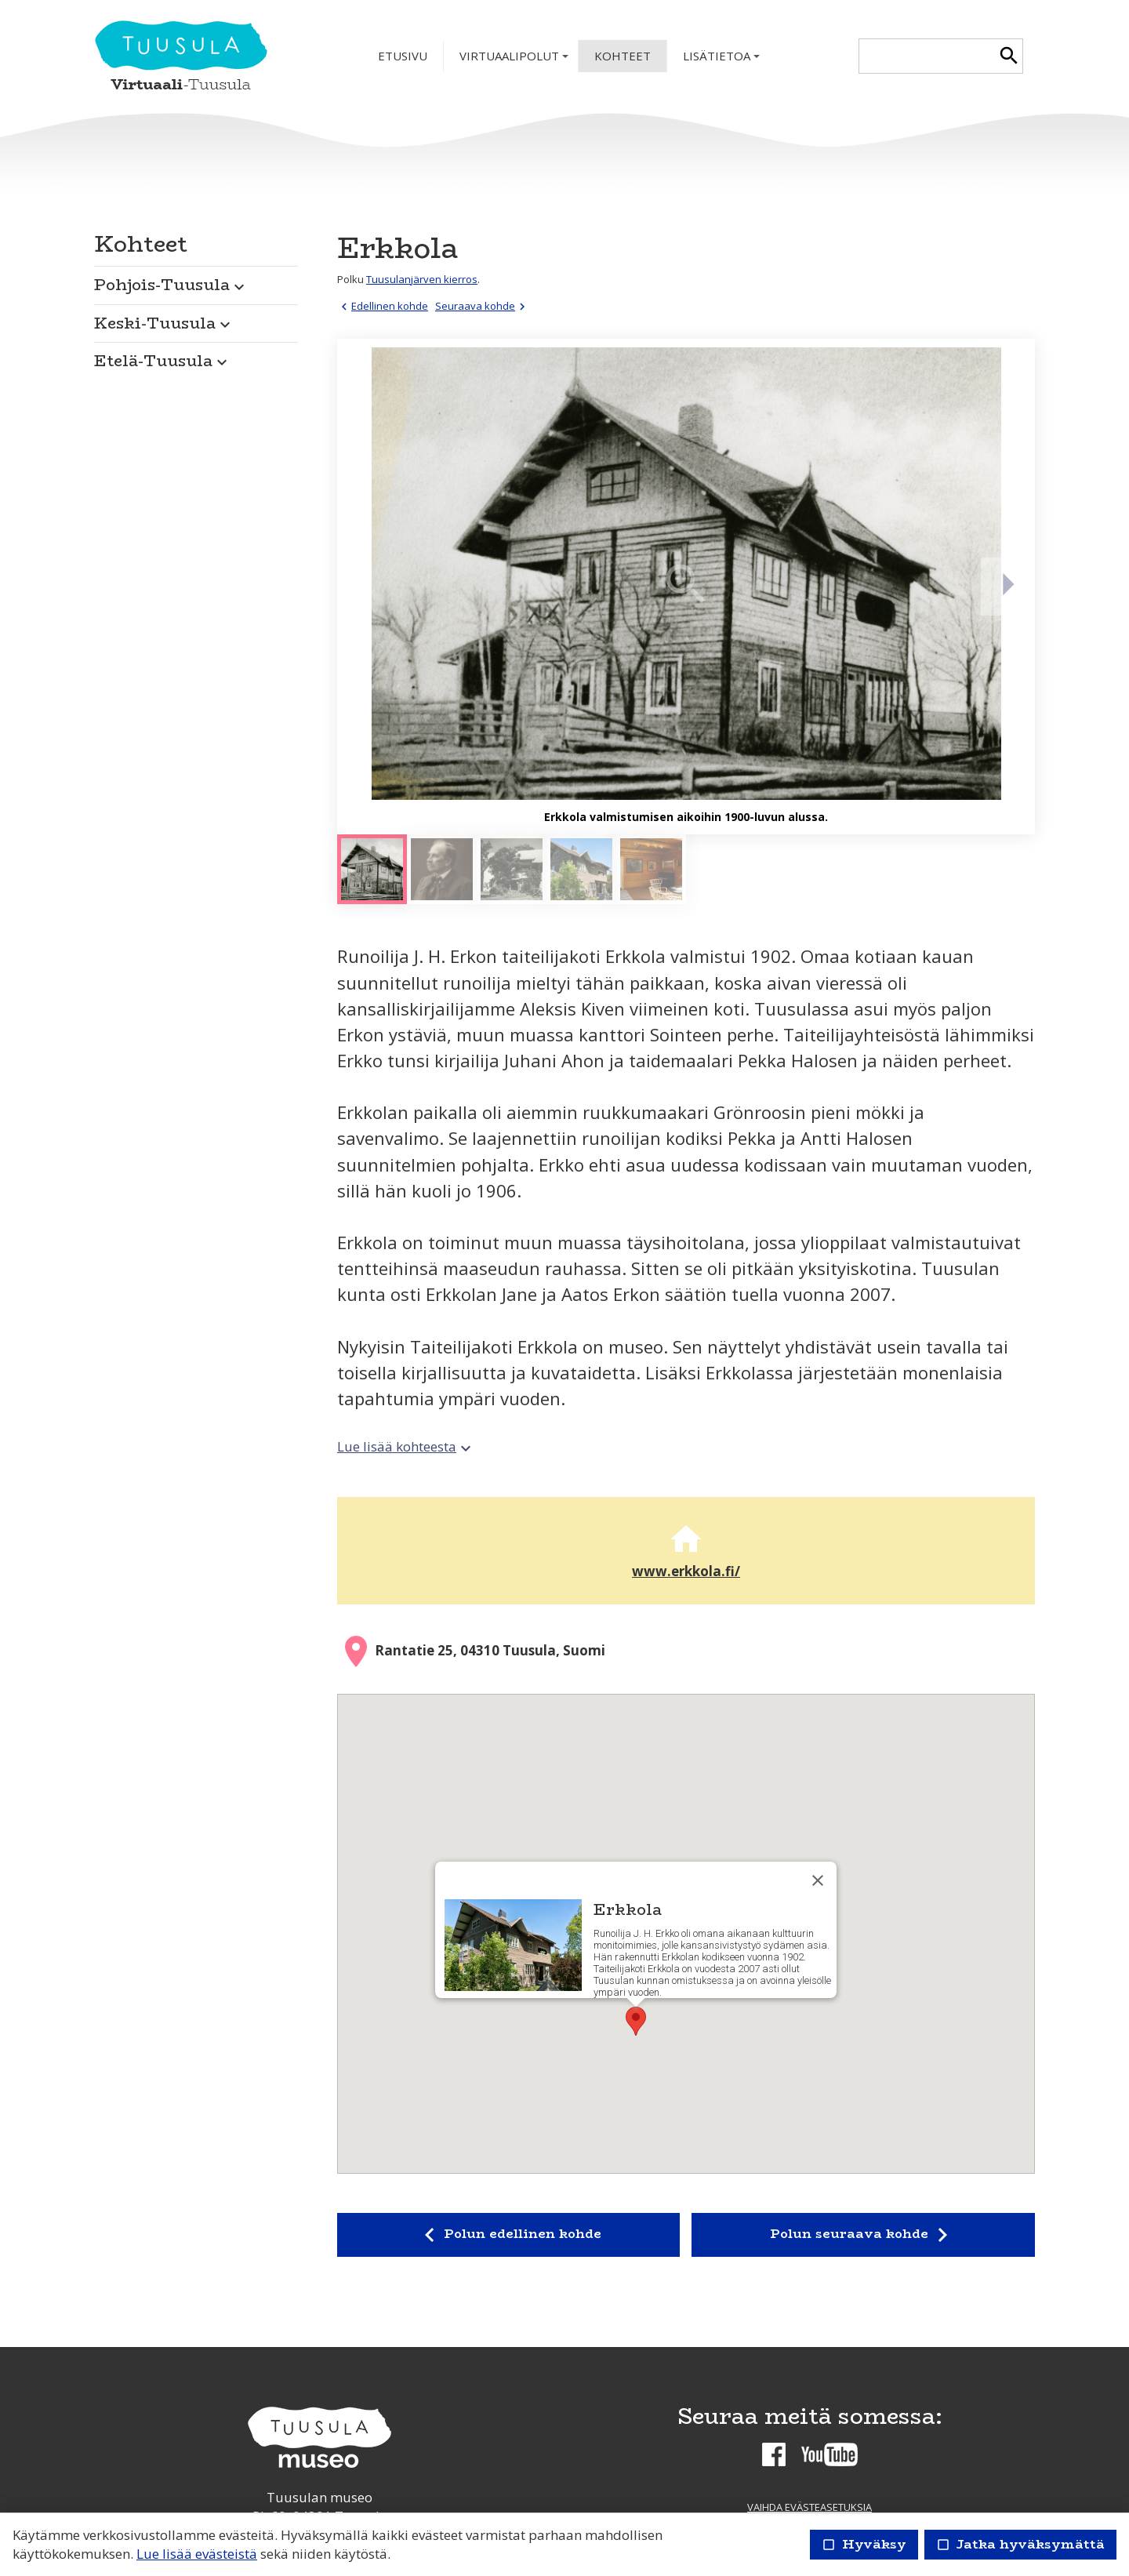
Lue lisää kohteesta (406, 1446)
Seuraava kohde (482, 306)
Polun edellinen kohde (508, 2235)
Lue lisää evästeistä (196, 2554)
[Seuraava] (1007, 587)
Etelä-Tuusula (162, 360)
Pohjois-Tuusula (171, 284)
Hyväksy (864, 2544)
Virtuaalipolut (515, 60)
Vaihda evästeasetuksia (809, 2507)
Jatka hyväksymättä (1020, 2544)
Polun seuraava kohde (863, 2235)
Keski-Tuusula (164, 323)
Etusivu (402, 56)
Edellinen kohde (382, 306)
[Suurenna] (686, 587)
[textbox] (927, 56)
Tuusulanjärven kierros (421, 279)
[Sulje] (818, 1880)
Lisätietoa (723, 60)
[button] (196, 281)
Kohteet (622, 56)
